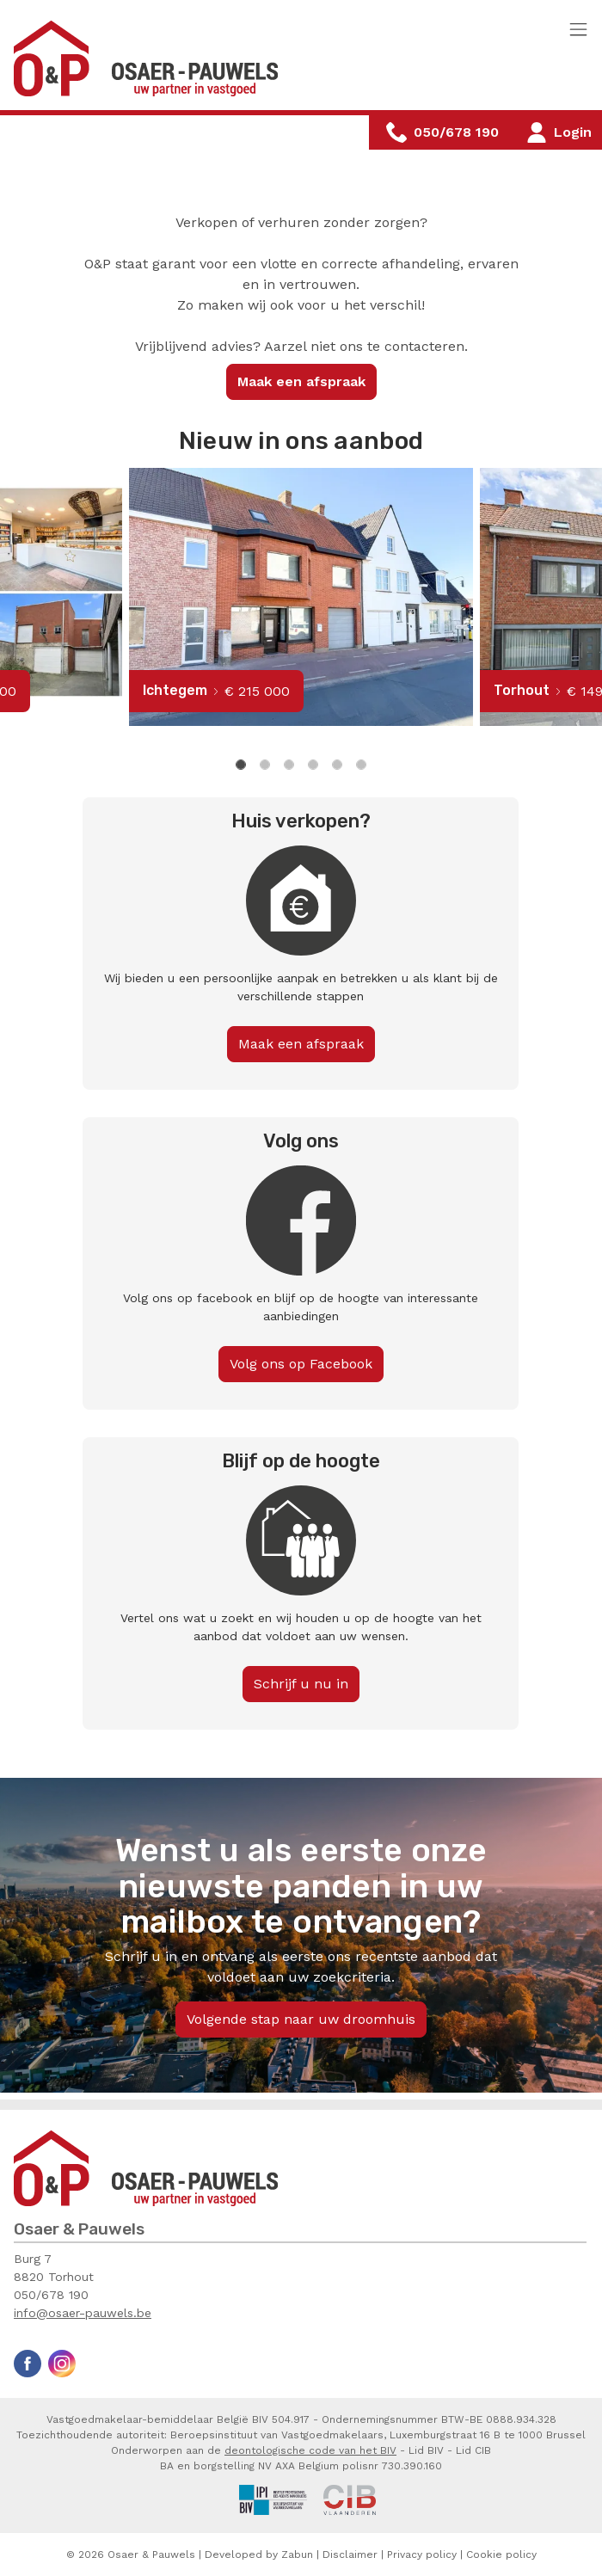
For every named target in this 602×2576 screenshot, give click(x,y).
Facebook (27, 2363)
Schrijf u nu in (301, 1683)
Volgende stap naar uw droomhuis (301, 2019)
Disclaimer (350, 2554)
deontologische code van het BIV (310, 2450)
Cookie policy (501, 2554)
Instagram (62, 2363)
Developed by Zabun (259, 2554)
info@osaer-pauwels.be (82, 2313)
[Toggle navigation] (578, 30)
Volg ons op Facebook (301, 1364)
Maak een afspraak (301, 381)
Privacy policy (422, 2554)
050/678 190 (51, 2295)
